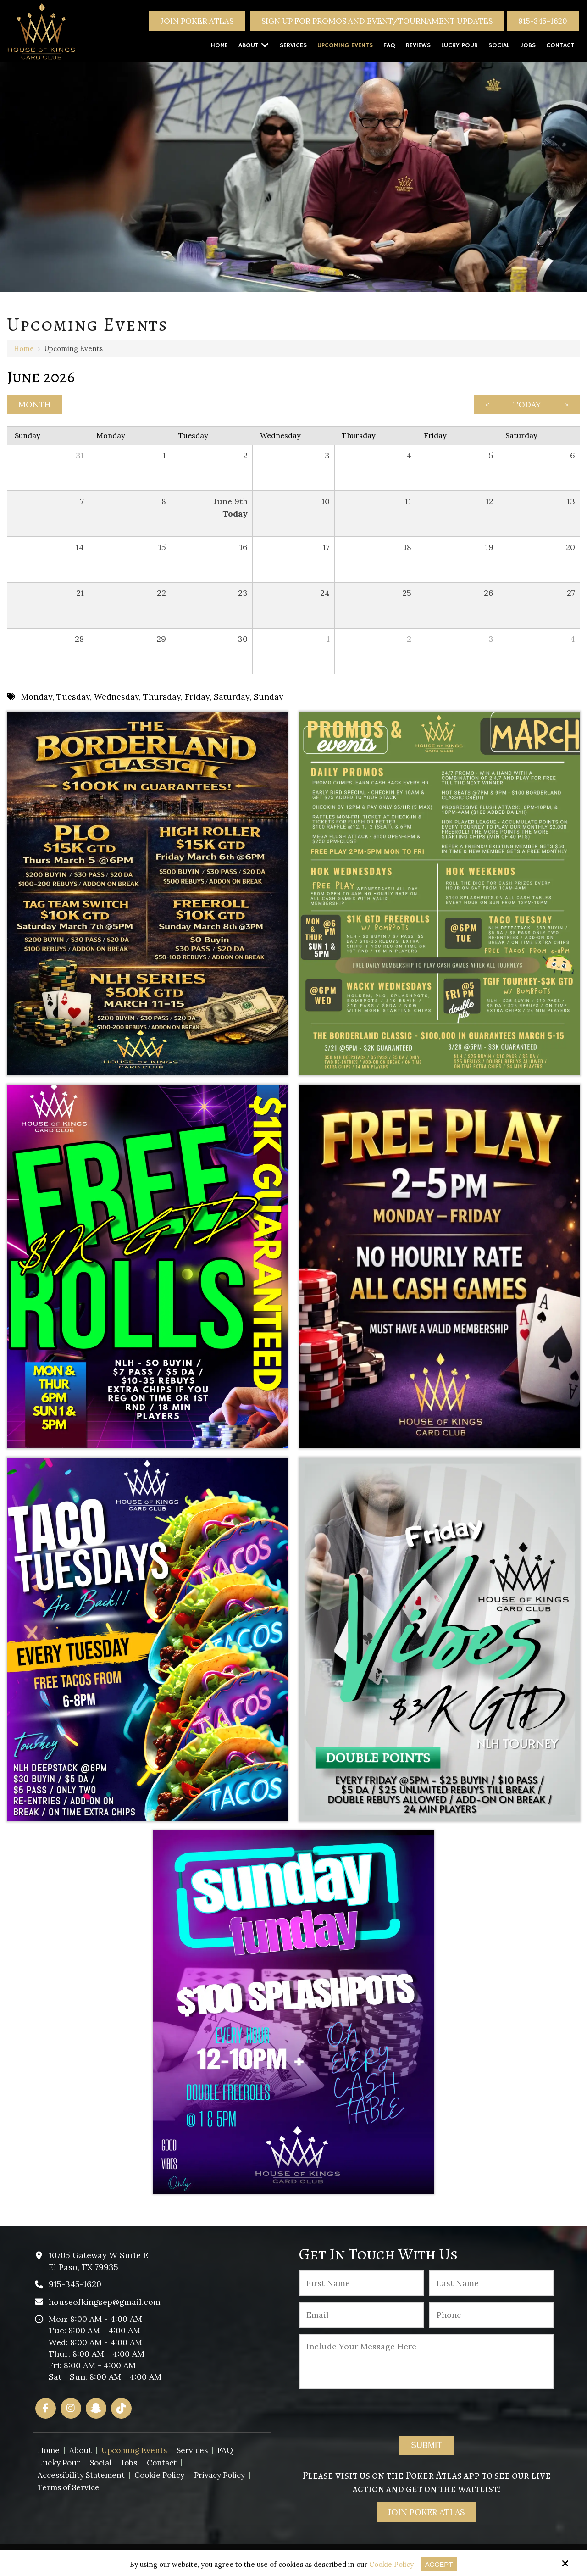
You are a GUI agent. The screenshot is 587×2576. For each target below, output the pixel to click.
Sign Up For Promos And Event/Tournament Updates (377, 21)
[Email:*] (361, 2315)
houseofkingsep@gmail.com (105, 2302)
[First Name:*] (361, 2283)
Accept (439, 2564)
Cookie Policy (391, 2564)
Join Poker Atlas (197, 21)
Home (24, 348)
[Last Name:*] (491, 2283)
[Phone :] (491, 2315)
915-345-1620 (542, 21)
